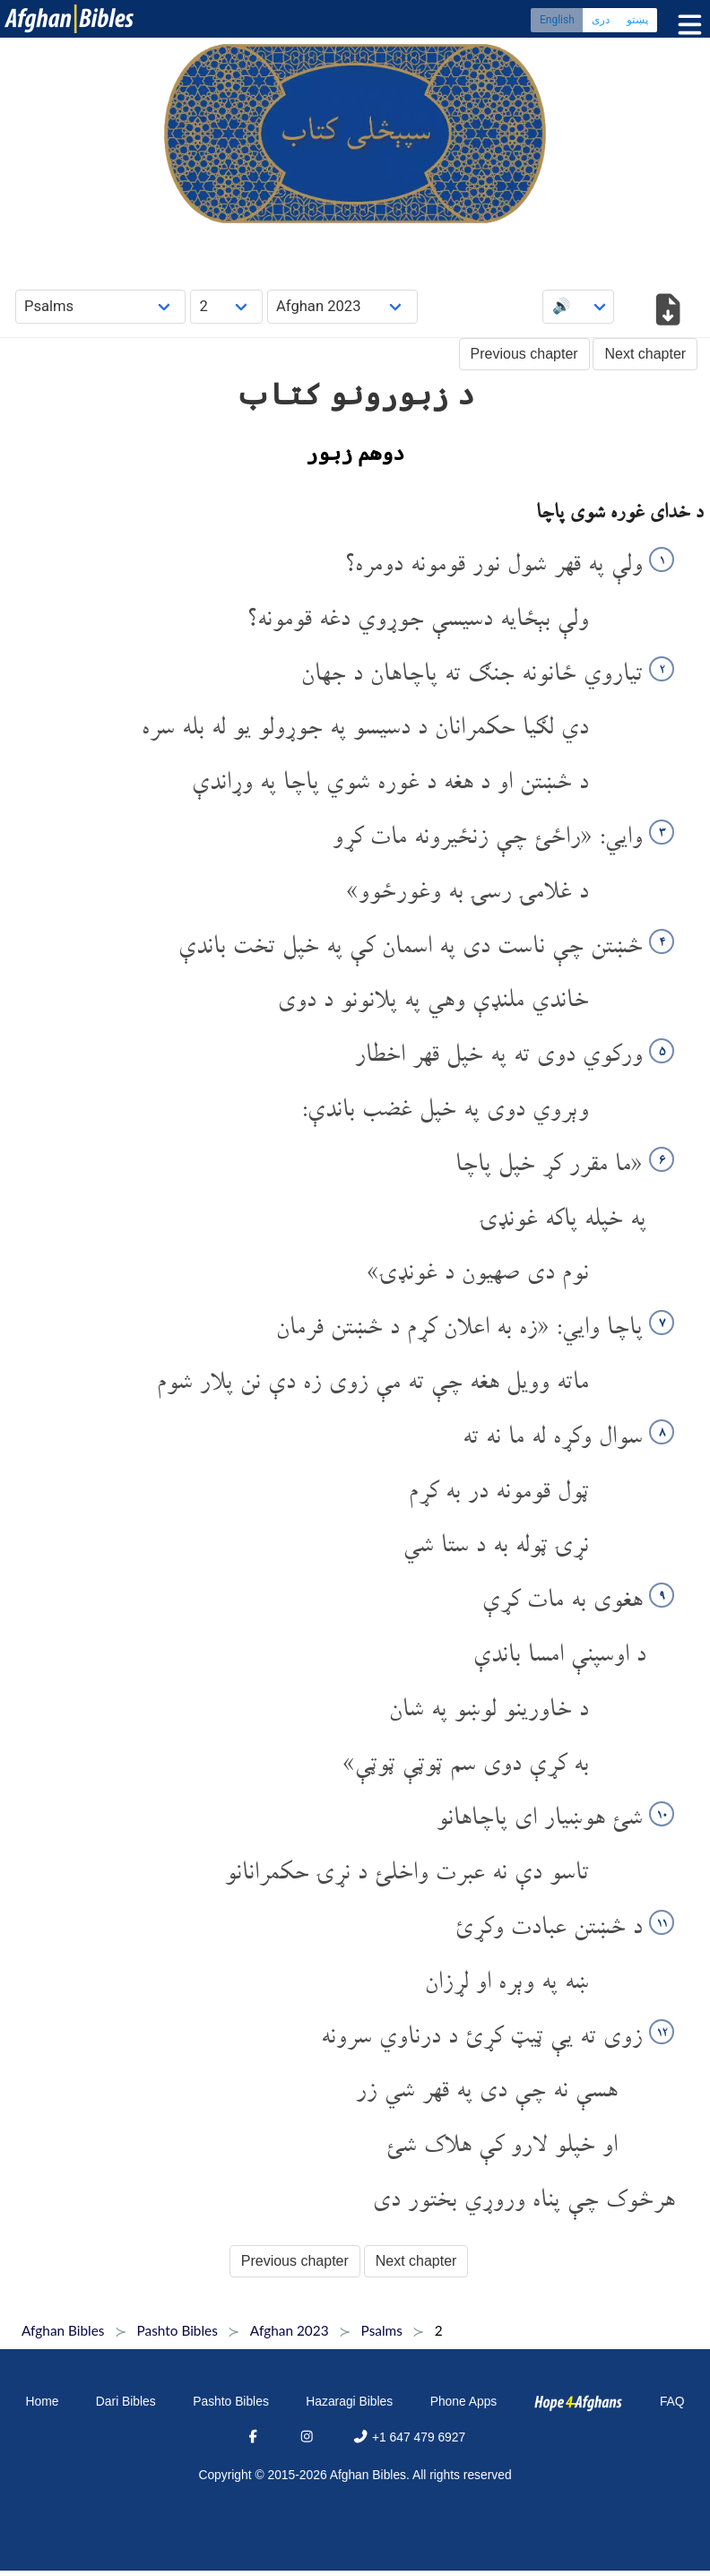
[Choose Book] (100, 306)
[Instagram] (307, 2437)
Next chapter (645, 353)
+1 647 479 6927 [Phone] (408, 2437)
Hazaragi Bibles (349, 2401)
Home (41, 2401)
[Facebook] (253, 2437)
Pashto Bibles (231, 2401)
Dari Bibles (126, 2401)
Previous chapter (524, 353)
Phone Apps (464, 2401)
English (557, 22)
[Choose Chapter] (226, 306)
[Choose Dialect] (342, 306)
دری (601, 22)
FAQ (672, 2401)
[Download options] (667, 312)
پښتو (637, 22)
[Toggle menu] (685, 26)
